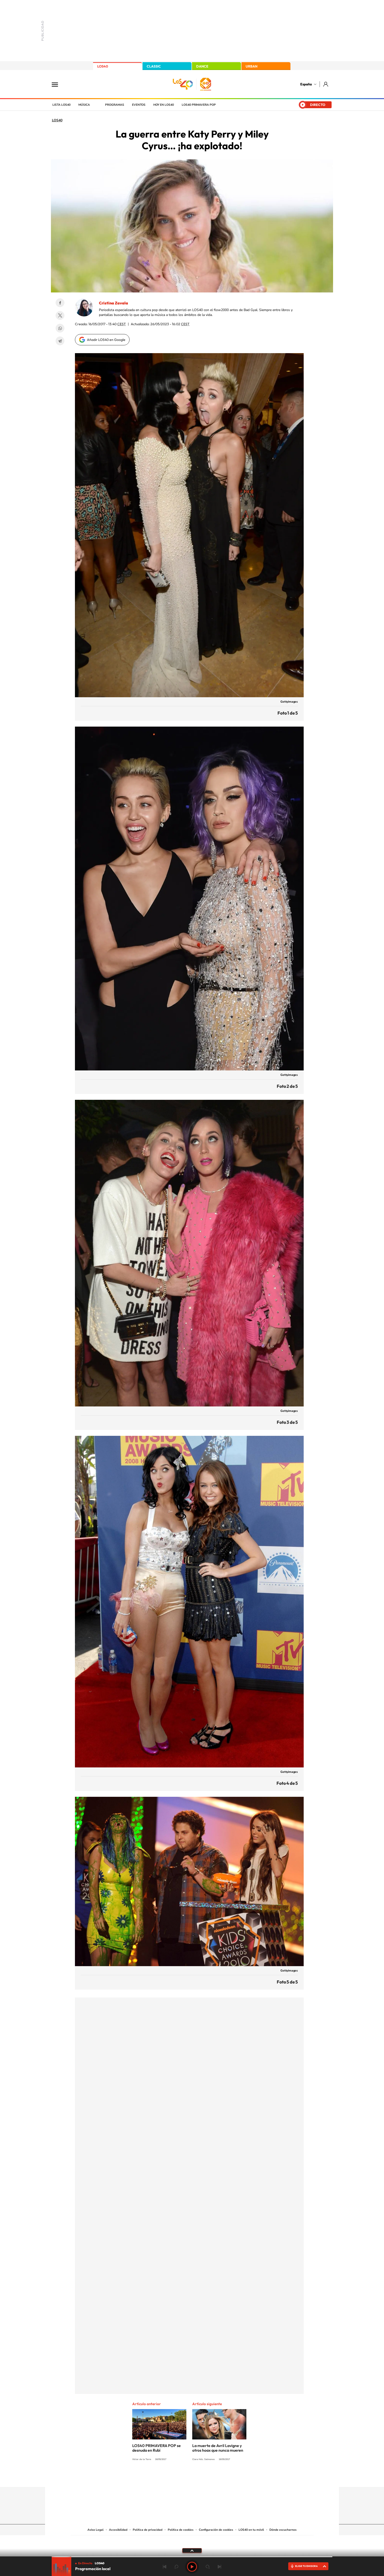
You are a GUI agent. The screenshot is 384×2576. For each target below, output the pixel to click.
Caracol (279, 2542)
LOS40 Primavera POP (199, 105)
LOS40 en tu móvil (251, 2530)
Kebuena (275, 2548)
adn (261, 2542)
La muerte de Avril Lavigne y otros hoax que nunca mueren (217, 2448)
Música (84, 105)
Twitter (60, 315)
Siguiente (219, 2567)
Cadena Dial (221, 2548)
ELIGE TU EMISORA (306, 2566)
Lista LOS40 (61, 105)
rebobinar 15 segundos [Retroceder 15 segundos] (176, 2567)
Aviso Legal (95, 2530)
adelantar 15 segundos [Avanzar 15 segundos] (208, 2567)
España (306, 84)
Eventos (138, 105)
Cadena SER (229, 2542)
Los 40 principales (159, 2542)
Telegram (60, 341)
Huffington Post (142, 2548)
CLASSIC (154, 66)
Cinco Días (203, 2548)
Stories (221, 2477)
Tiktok (172, 2477)
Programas (114, 105)
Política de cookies (180, 2530)
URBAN (251, 66)
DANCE (202, 66)
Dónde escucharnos (283, 2530)
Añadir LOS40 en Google (106, 339)
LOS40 (102, 66)
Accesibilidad (118, 2530)
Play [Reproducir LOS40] (192, 2567)
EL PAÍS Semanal (239, 2548)
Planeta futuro (257, 2548)
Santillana (182, 2542)
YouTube (182, 2477)
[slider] (192, 2556)
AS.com (245, 2542)
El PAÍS (136, 2542)
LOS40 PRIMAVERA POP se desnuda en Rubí (156, 2448)
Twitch (212, 2477)
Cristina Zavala (113, 303)
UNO (169, 2548)
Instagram (163, 2477)
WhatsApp (60, 328)
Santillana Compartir (208, 2542)
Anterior (165, 2567)
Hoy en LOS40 (163, 105)
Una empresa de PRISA (92, 2546)
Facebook (60, 302)
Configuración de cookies (216, 2530)
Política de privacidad (147, 2530)
